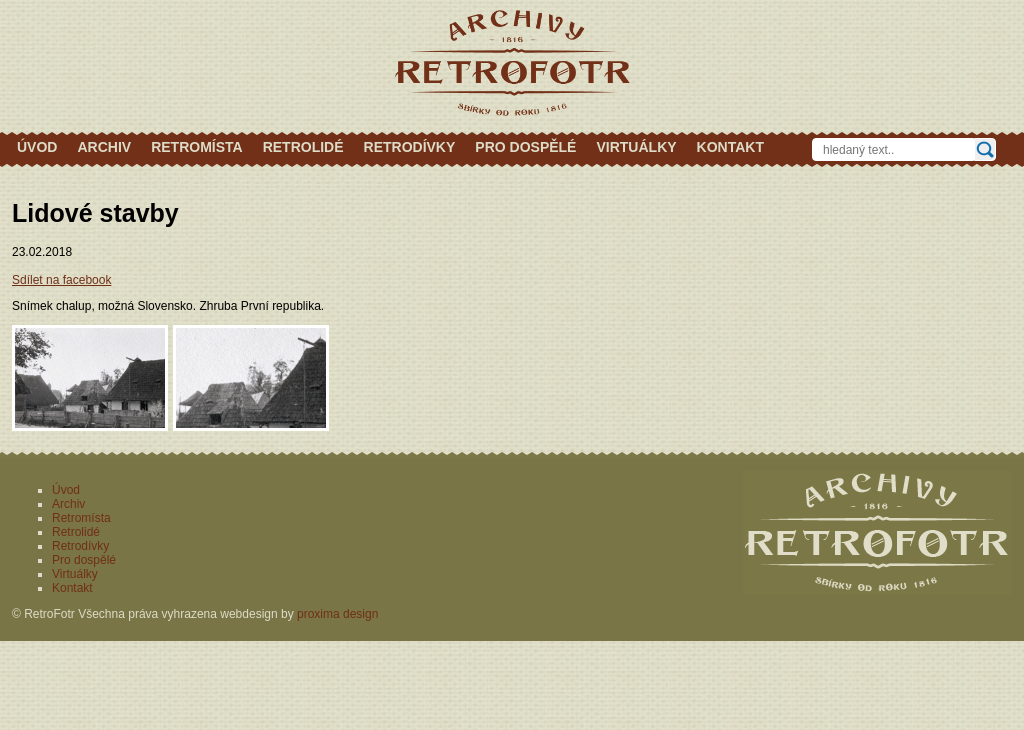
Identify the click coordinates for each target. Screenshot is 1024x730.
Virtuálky (636, 147)
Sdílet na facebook (61, 280)
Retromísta (197, 147)
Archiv (104, 147)
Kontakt (730, 147)
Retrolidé (303, 147)
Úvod (37, 147)
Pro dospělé (525, 147)
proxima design (337, 614)
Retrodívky (410, 147)
